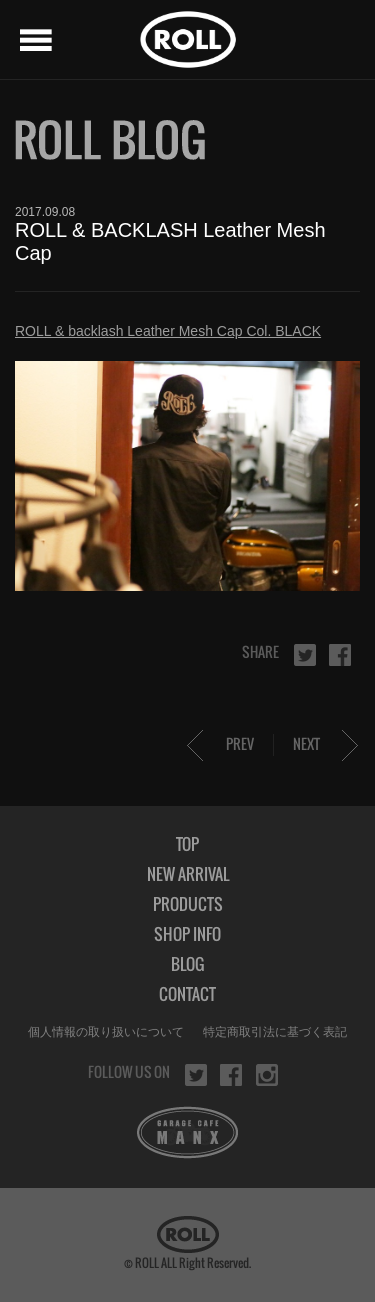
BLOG (187, 964)
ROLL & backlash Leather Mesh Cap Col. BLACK (168, 331)
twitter (305, 655)
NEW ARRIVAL (188, 874)
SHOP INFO (187, 934)
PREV (240, 743)
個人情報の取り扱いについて (106, 1032)
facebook (340, 655)
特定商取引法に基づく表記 (275, 1032)
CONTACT (187, 994)
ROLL (188, 39)
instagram (267, 1075)
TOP (187, 844)
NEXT (306, 743)
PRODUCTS (188, 904)
